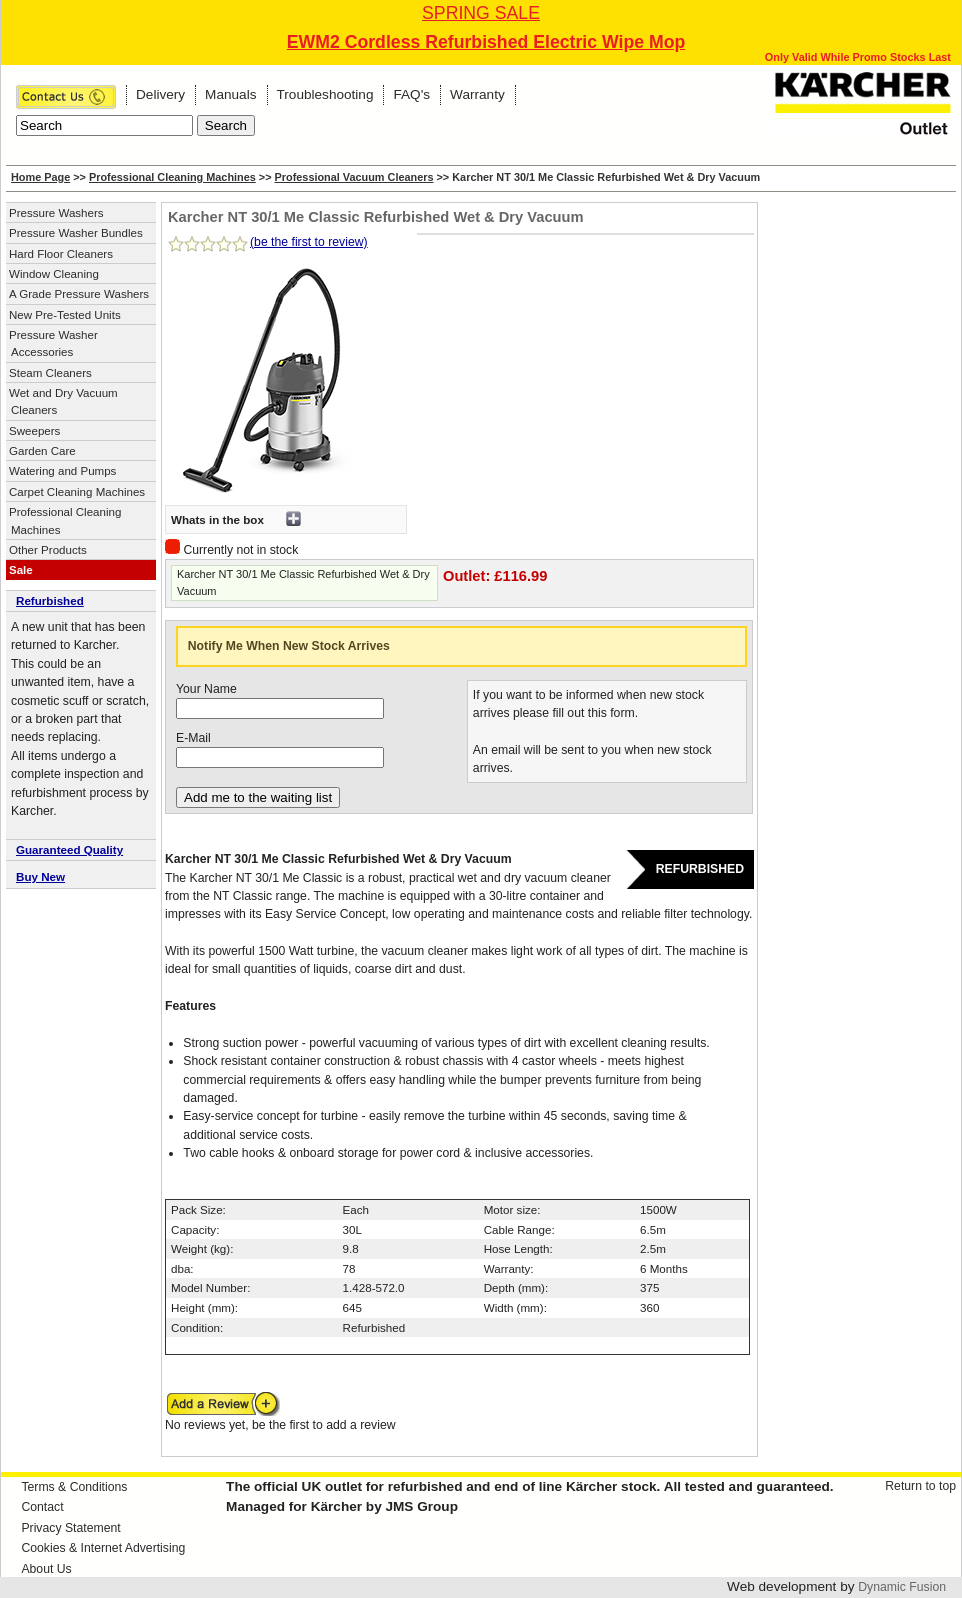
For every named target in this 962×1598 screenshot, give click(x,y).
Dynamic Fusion (902, 1587)
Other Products (48, 550)
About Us (46, 1569)
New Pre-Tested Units (65, 315)
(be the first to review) (309, 242)
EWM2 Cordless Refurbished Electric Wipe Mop (486, 42)
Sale (21, 570)
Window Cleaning (54, 274)
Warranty (477, 94)
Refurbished (50, 600)
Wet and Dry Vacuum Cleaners (63, 401)
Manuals (230, 94)
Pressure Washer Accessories (53, 343)
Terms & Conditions (74, 1487)
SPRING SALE (481, 13)
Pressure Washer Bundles (76, 233)
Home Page (40, 177)
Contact (42, 1507)
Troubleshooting (325, 94)
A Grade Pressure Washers (79, 294)
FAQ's (411, 94)
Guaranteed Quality (69, 849)
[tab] (81, 602)
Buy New (40, 876)
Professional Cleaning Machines (172, 177)
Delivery (160, 94)
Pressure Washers (56, 213)
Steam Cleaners (50, 373)
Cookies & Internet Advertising (103, 1548)
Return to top (920, 1486)
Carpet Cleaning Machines (77, 492)
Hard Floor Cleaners (61, 254)
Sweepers (34, 431)
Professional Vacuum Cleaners (354, 177)
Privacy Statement (70, 1528)
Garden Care (42, 451)
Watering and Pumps (62, 471)
